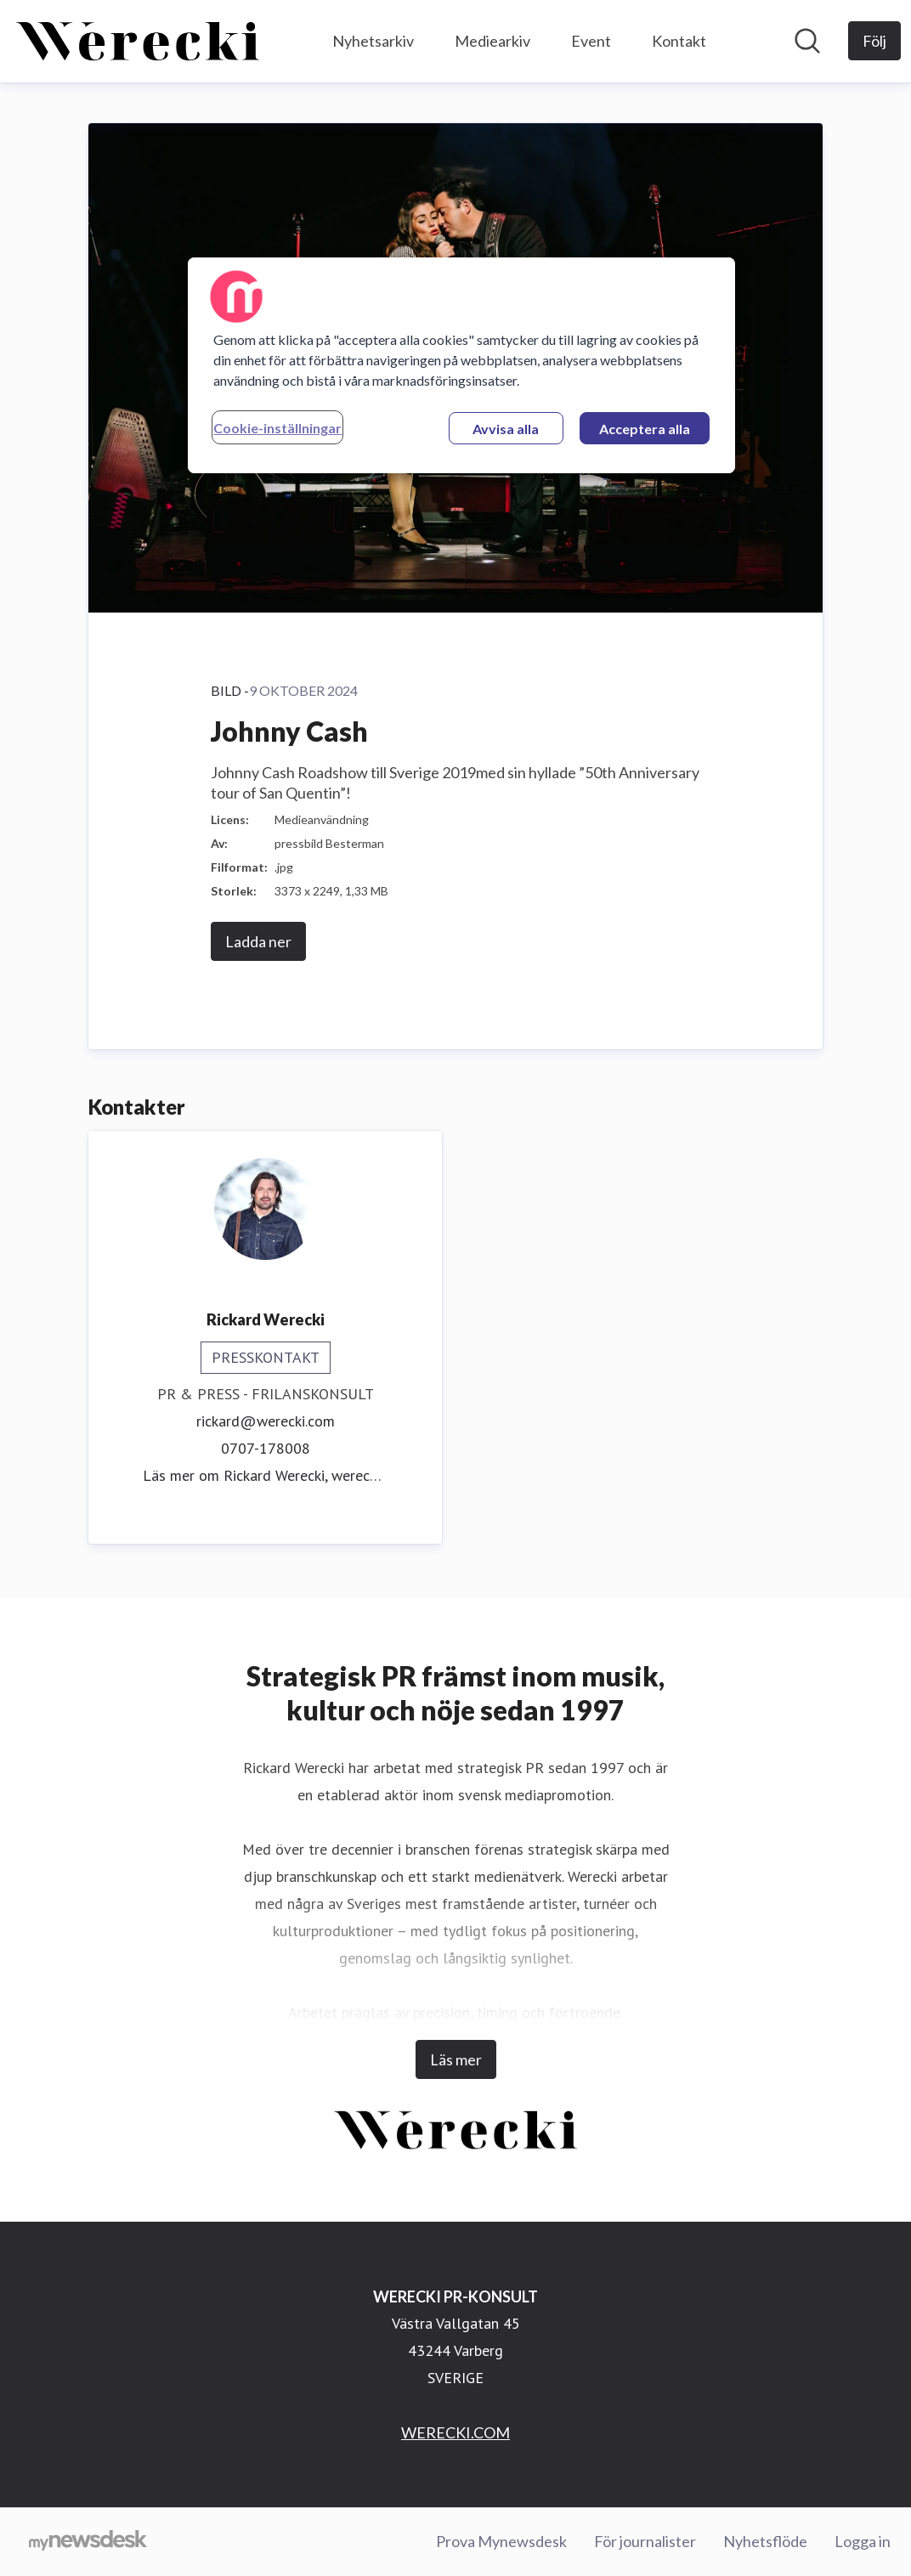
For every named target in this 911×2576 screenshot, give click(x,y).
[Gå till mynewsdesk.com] (88, 2542)
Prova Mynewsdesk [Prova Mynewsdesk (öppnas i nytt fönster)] (501, 2541)
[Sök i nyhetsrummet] (807, 40)
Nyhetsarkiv (373, 40)
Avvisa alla (505, 429)
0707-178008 (265, 1448)
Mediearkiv (492, 40)
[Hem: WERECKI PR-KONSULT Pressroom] (137, 41)
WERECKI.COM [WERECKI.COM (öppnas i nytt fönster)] (455, 2432)
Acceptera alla (644, 429)
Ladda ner (258, 941)
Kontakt (679, 40)
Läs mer (456, 2059)
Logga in (863, 2541)
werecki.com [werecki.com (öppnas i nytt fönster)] (370, 1475)
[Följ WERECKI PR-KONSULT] (874, 40)
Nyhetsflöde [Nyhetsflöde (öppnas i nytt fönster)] (765, 2541)
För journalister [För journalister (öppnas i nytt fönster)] (645, 2541)
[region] (461, 365)
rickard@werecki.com (265, 1421)
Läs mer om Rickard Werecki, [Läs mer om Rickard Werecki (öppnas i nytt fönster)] (237, 1475)
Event (591, 40)
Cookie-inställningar (277, 428)
